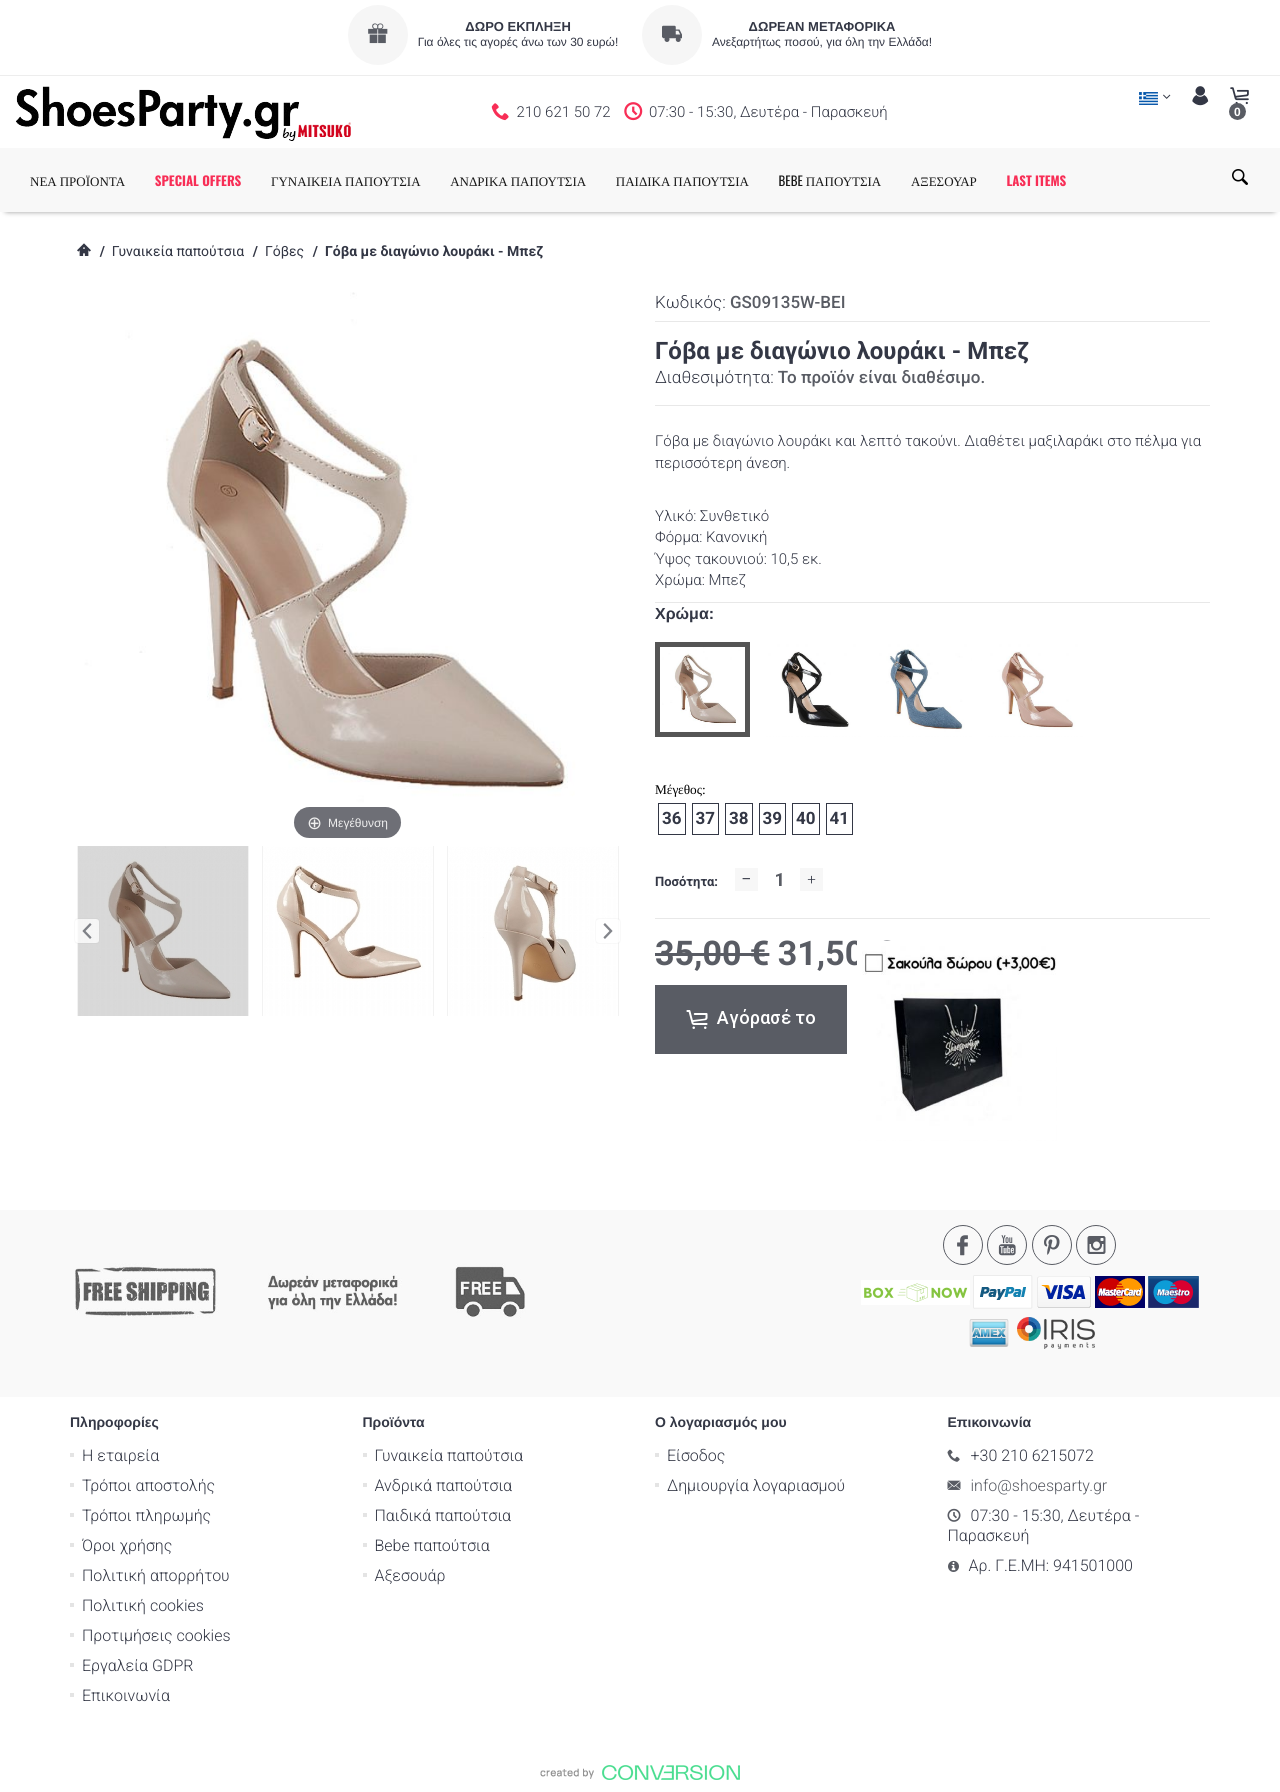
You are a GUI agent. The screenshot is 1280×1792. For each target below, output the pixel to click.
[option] (702, 689)
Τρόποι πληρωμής (146, 1514)
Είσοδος (696, 1454)
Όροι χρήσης (127, 1544)
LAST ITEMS (1036, 180)
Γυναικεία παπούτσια (178, 252)
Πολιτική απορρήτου (156, 1574)
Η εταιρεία (120, 1454)
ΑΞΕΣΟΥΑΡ (944, 180)
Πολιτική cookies (143, 1604)
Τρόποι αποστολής (148, 1484)
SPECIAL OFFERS (198, 180)
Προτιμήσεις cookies (156, 1634)
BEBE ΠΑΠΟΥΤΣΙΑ (830, 180)
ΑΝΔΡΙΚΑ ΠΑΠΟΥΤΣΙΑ (518, 180)
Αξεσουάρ (410, 1574)
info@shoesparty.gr (1039, 1484)
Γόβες (284, 252)
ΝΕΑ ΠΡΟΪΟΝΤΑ (77, 180)
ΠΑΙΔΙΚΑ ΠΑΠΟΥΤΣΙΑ (682, 180)
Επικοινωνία (126, 1694)
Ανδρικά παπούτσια (444, 1484)
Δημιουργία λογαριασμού (756, 1484)
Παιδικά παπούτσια (443, 1514)
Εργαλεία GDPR (137, 1664)
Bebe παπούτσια (432, 1544)
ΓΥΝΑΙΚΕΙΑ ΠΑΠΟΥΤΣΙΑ (346, 180)
